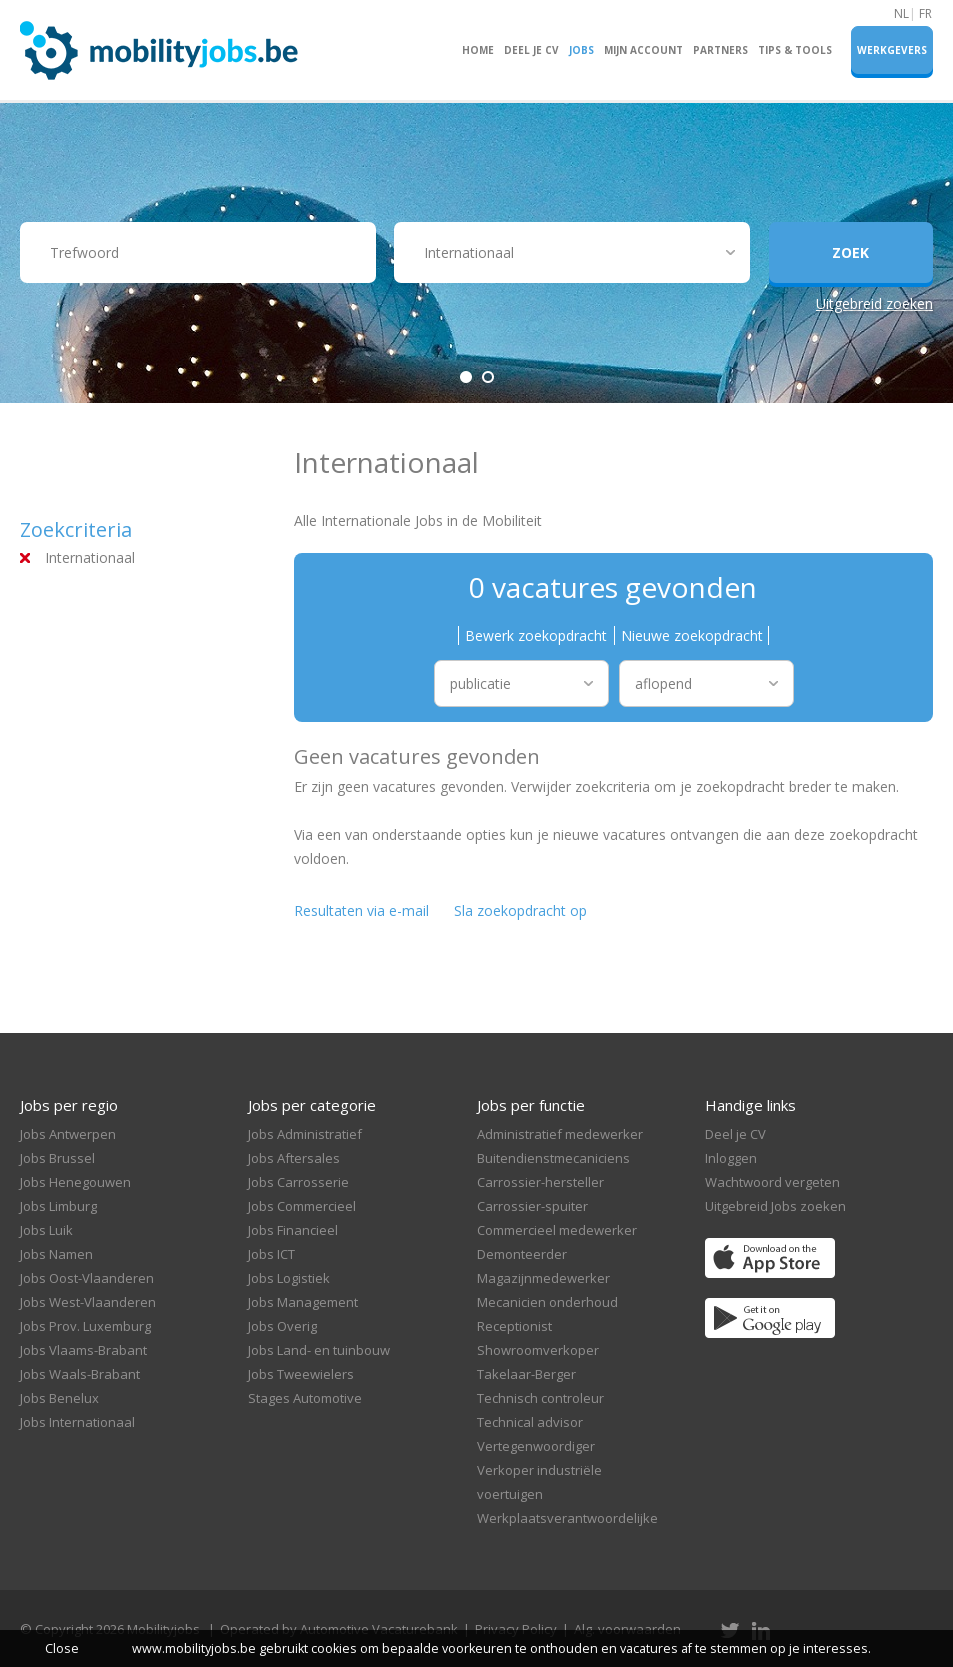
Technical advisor (530, 1422)
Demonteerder (522, 1254)
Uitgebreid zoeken (874, 303)
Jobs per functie (531, 1105)
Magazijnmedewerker (543, 1278)
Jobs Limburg (58, 1206)
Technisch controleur (540, 1398)
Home (478, 50)
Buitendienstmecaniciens (553, 1158)
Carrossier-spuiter (532, 1206)
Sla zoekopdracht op (520, 910)
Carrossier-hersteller (540, 1182)
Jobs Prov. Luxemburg (85, 1326)
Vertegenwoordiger (536, 1446)
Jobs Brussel (57, 1158)
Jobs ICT (271, 1254)
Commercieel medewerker (557, 1230)
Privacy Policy (516, 1629)
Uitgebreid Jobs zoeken (775, 1206)
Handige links (750, 1105)
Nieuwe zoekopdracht (692, 635)
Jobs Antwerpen (68, 1134)
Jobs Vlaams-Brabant (83, 1350)
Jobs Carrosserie (298, 1182)
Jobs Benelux (59, 1398)
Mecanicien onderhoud (547, 1302)
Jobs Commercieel (302, 1206)
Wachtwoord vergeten (772, 1182)
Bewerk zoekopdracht (536, 635)
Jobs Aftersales (294, 1158)
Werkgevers (892, 50)
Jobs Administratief (305, 1134)
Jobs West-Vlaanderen (88, 1302)
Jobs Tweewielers (301, 1374)
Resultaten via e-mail (361, 910)
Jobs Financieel (293, 1230)
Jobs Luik (46, 1230)
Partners (720, 50)
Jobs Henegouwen (75, 1182)
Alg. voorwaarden (627, 1629)
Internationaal (90, 557)
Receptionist (514, 1326)
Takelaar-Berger (526, 1374)
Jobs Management (303, 1302)
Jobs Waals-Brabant (80, 1374)
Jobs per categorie (312, 1105)
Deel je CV (531, 50)
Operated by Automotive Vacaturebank (339, 1629)
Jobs (581, 50)
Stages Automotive (305, 1398)
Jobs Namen (56, 1254)
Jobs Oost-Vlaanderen (87, 1278)
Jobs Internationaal (77, 1422)
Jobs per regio (69, 1105)
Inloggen (731, 1158)
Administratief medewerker (560, 1134)
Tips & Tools (795, 50)
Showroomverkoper (538, 1350)
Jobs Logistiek (289, 1278)
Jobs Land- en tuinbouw (319, 1350)
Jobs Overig (282, 1326)
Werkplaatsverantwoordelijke (567, 1518)
